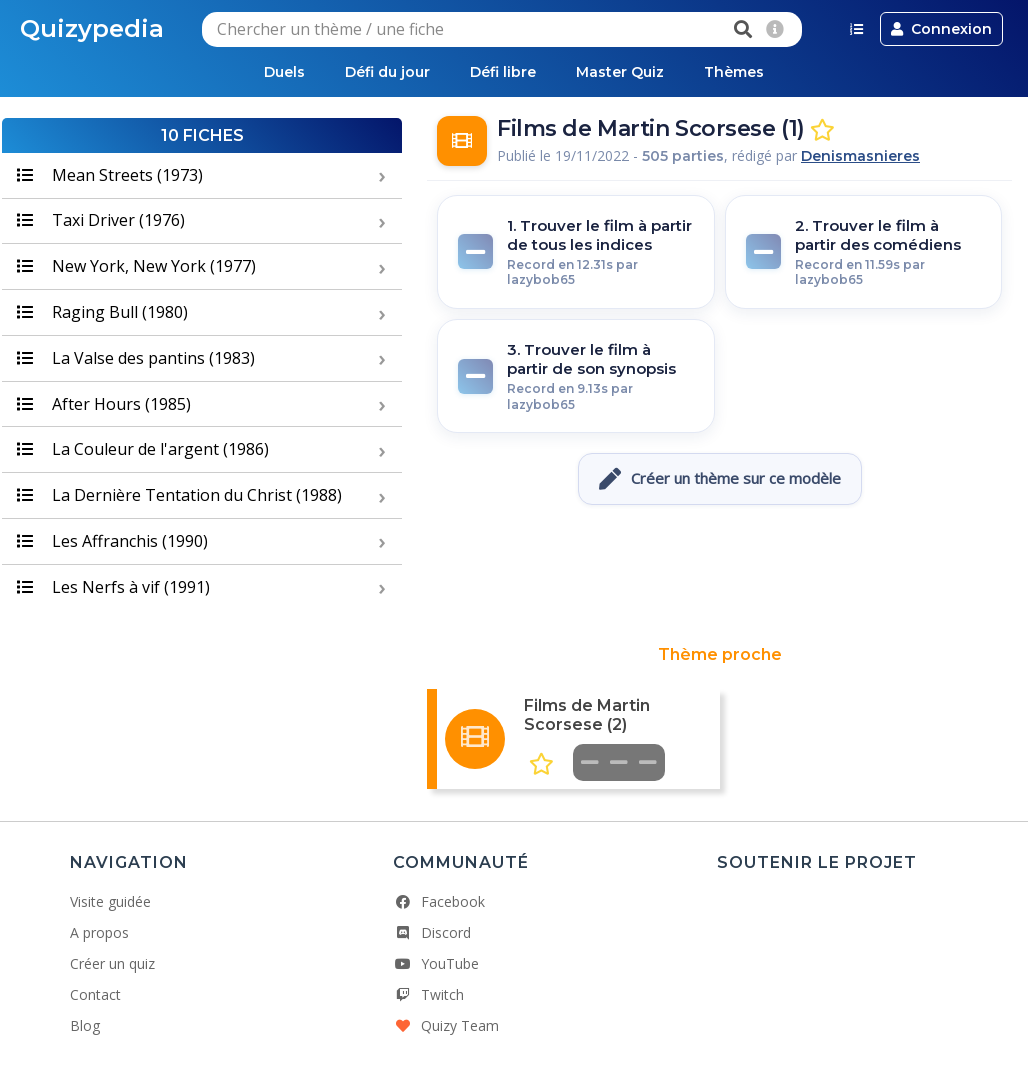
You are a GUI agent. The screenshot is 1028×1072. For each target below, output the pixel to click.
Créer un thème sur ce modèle (720, 479)
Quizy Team (446, 1025)
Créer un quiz (112, 963)
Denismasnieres (860, 156)
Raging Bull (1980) (102, 312)
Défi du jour (387, 72)
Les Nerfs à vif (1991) (113, 587)
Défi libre (503, 72)
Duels (284, 72)
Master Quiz (620, 72)
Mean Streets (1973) (110, 175)
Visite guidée (110, 901)
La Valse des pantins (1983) (136, 358)
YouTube (436, 963)
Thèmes (734, 72)
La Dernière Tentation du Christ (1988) (179, 495)
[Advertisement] (720, 575)
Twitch (428, 994)
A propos (99, 932)
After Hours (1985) (104, 404)
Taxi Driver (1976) (101, 220)
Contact (95, 994)
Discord (432, 932)
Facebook (439, 901)
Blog (85, 1025)
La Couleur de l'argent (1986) (143, 449)
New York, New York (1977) (136, 266)
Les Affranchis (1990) (112, 541)
